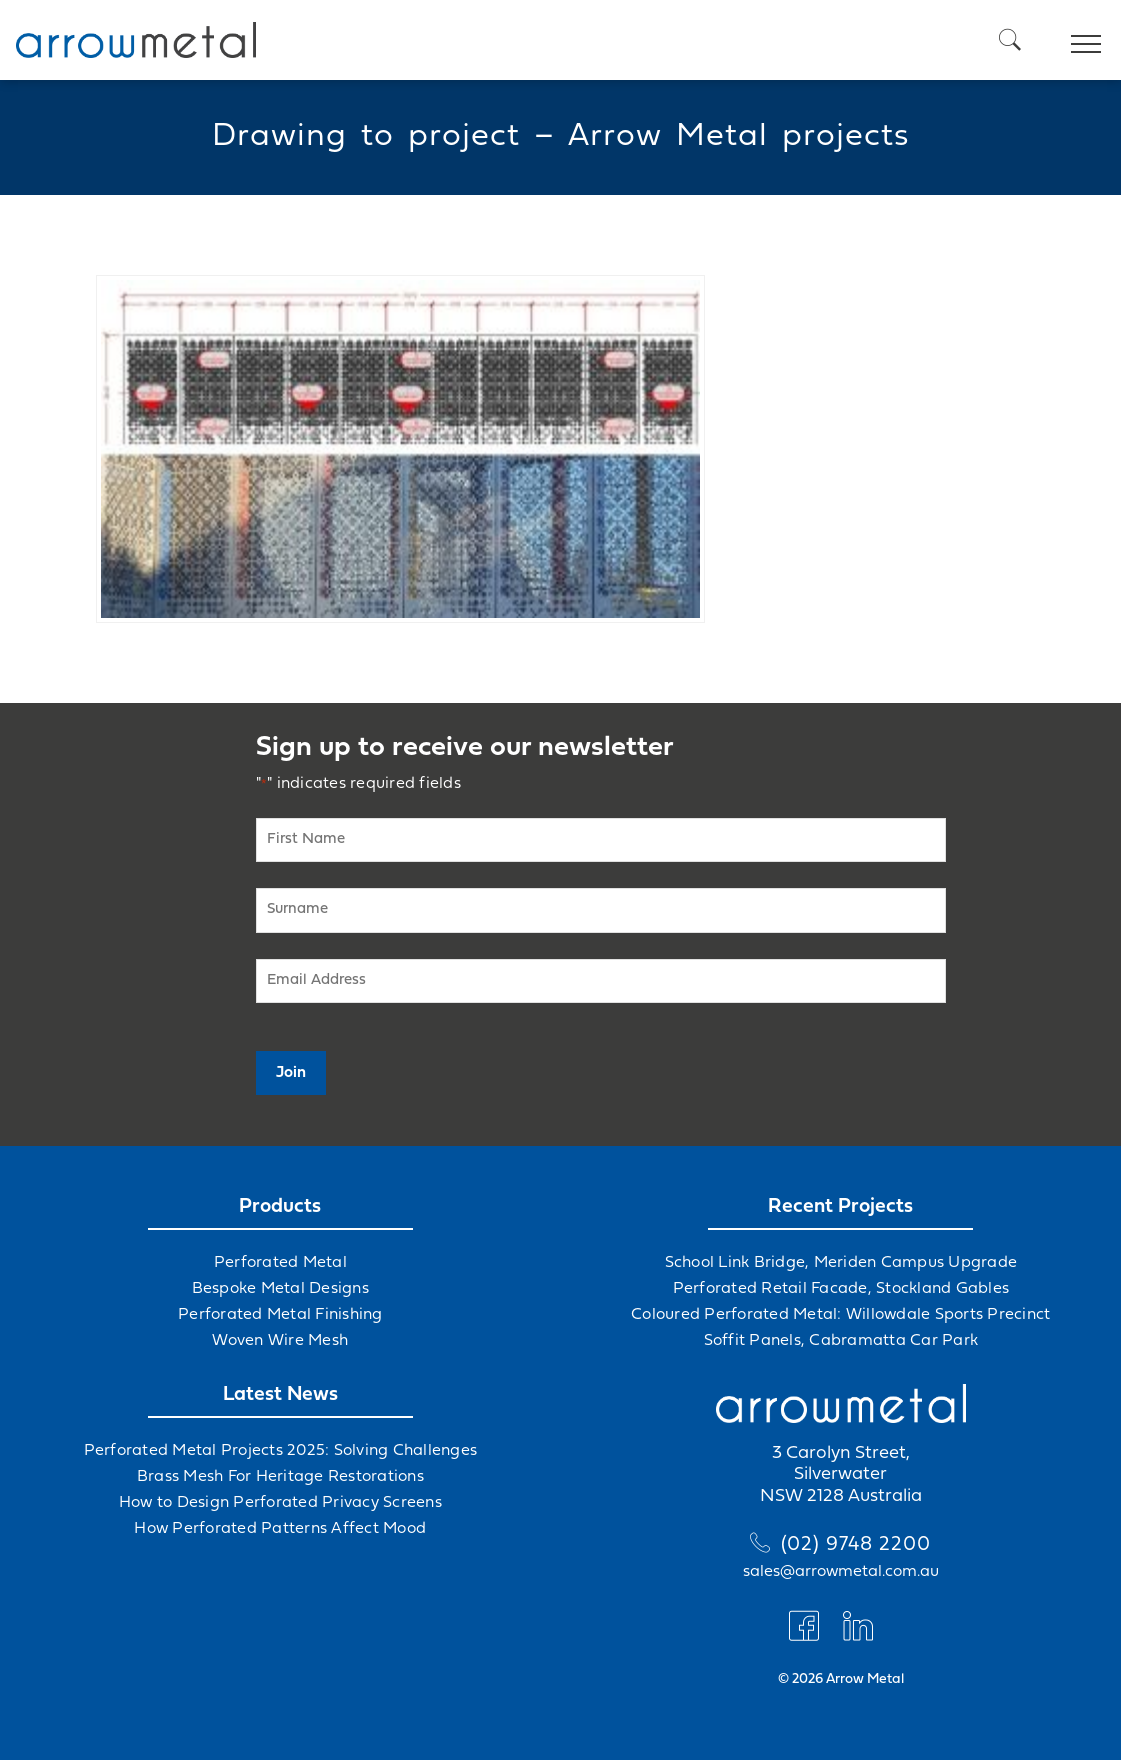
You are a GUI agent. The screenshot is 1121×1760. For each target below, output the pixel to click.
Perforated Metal (280, 1263)
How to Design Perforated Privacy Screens (280, 1503)
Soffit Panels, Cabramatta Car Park (841, 1341)
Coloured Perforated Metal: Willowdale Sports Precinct (840, 1315)
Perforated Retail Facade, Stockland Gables (841, 1289)
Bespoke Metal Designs (280, 1289)
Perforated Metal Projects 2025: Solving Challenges (281, 1451)
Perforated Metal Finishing (280, 1315)
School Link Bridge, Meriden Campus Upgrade (841, 1263)
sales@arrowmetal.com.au (841, 1572)
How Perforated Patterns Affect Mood (280, 1529)
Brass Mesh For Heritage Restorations (280, 1477)
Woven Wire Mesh (280, 1341)
